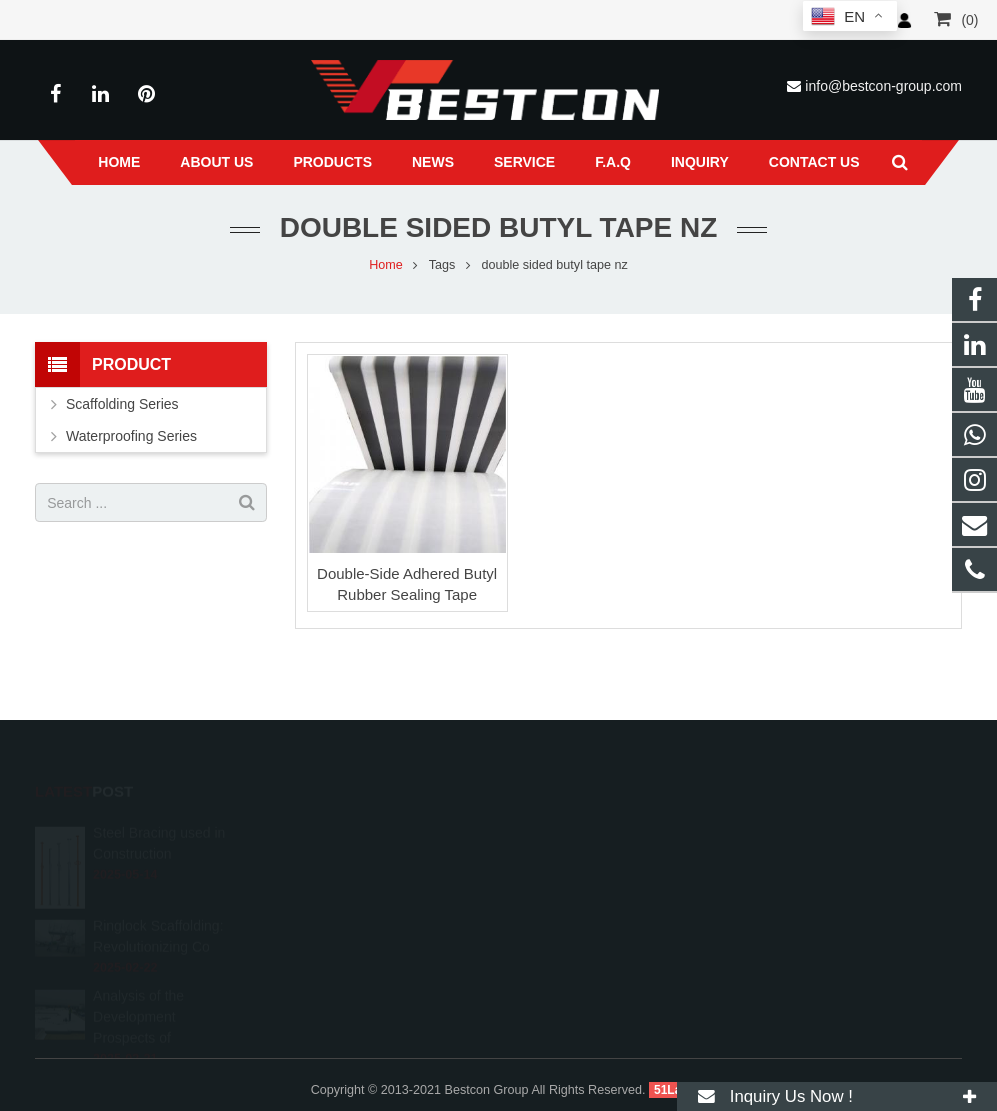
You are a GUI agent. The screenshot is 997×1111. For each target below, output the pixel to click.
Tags (442, 265)
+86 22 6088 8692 (584, 862)
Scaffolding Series (122, 404)
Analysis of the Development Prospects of (138, 993)
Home (386, 265)
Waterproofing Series (131, 436)
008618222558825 (586, 833)
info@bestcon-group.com (883, 86)
